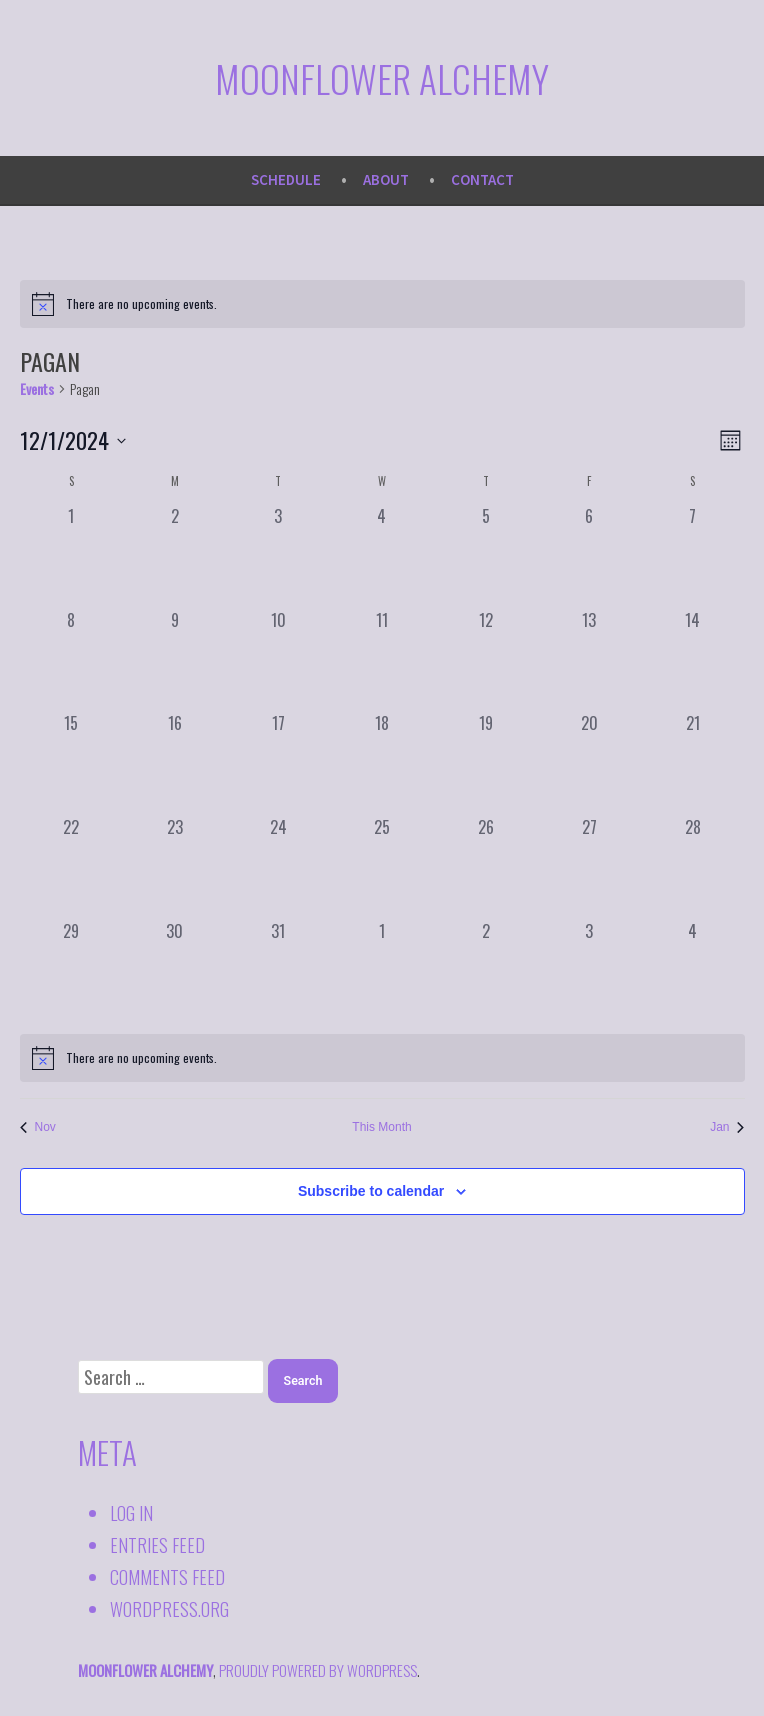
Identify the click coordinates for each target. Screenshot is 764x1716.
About (386, 179)
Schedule (286, 179)
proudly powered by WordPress (318, 1670)
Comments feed (167, 1577)
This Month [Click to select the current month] (381, 1127)
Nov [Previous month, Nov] (38, 1127)
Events (37, 389)
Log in (131, 1513)
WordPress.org (169, 1609)
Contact (482, 179)
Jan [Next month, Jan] (727, 1127)
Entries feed (157, 1545)
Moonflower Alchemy (382, 78)
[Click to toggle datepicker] (73, 440)
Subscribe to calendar (371, 1191)
